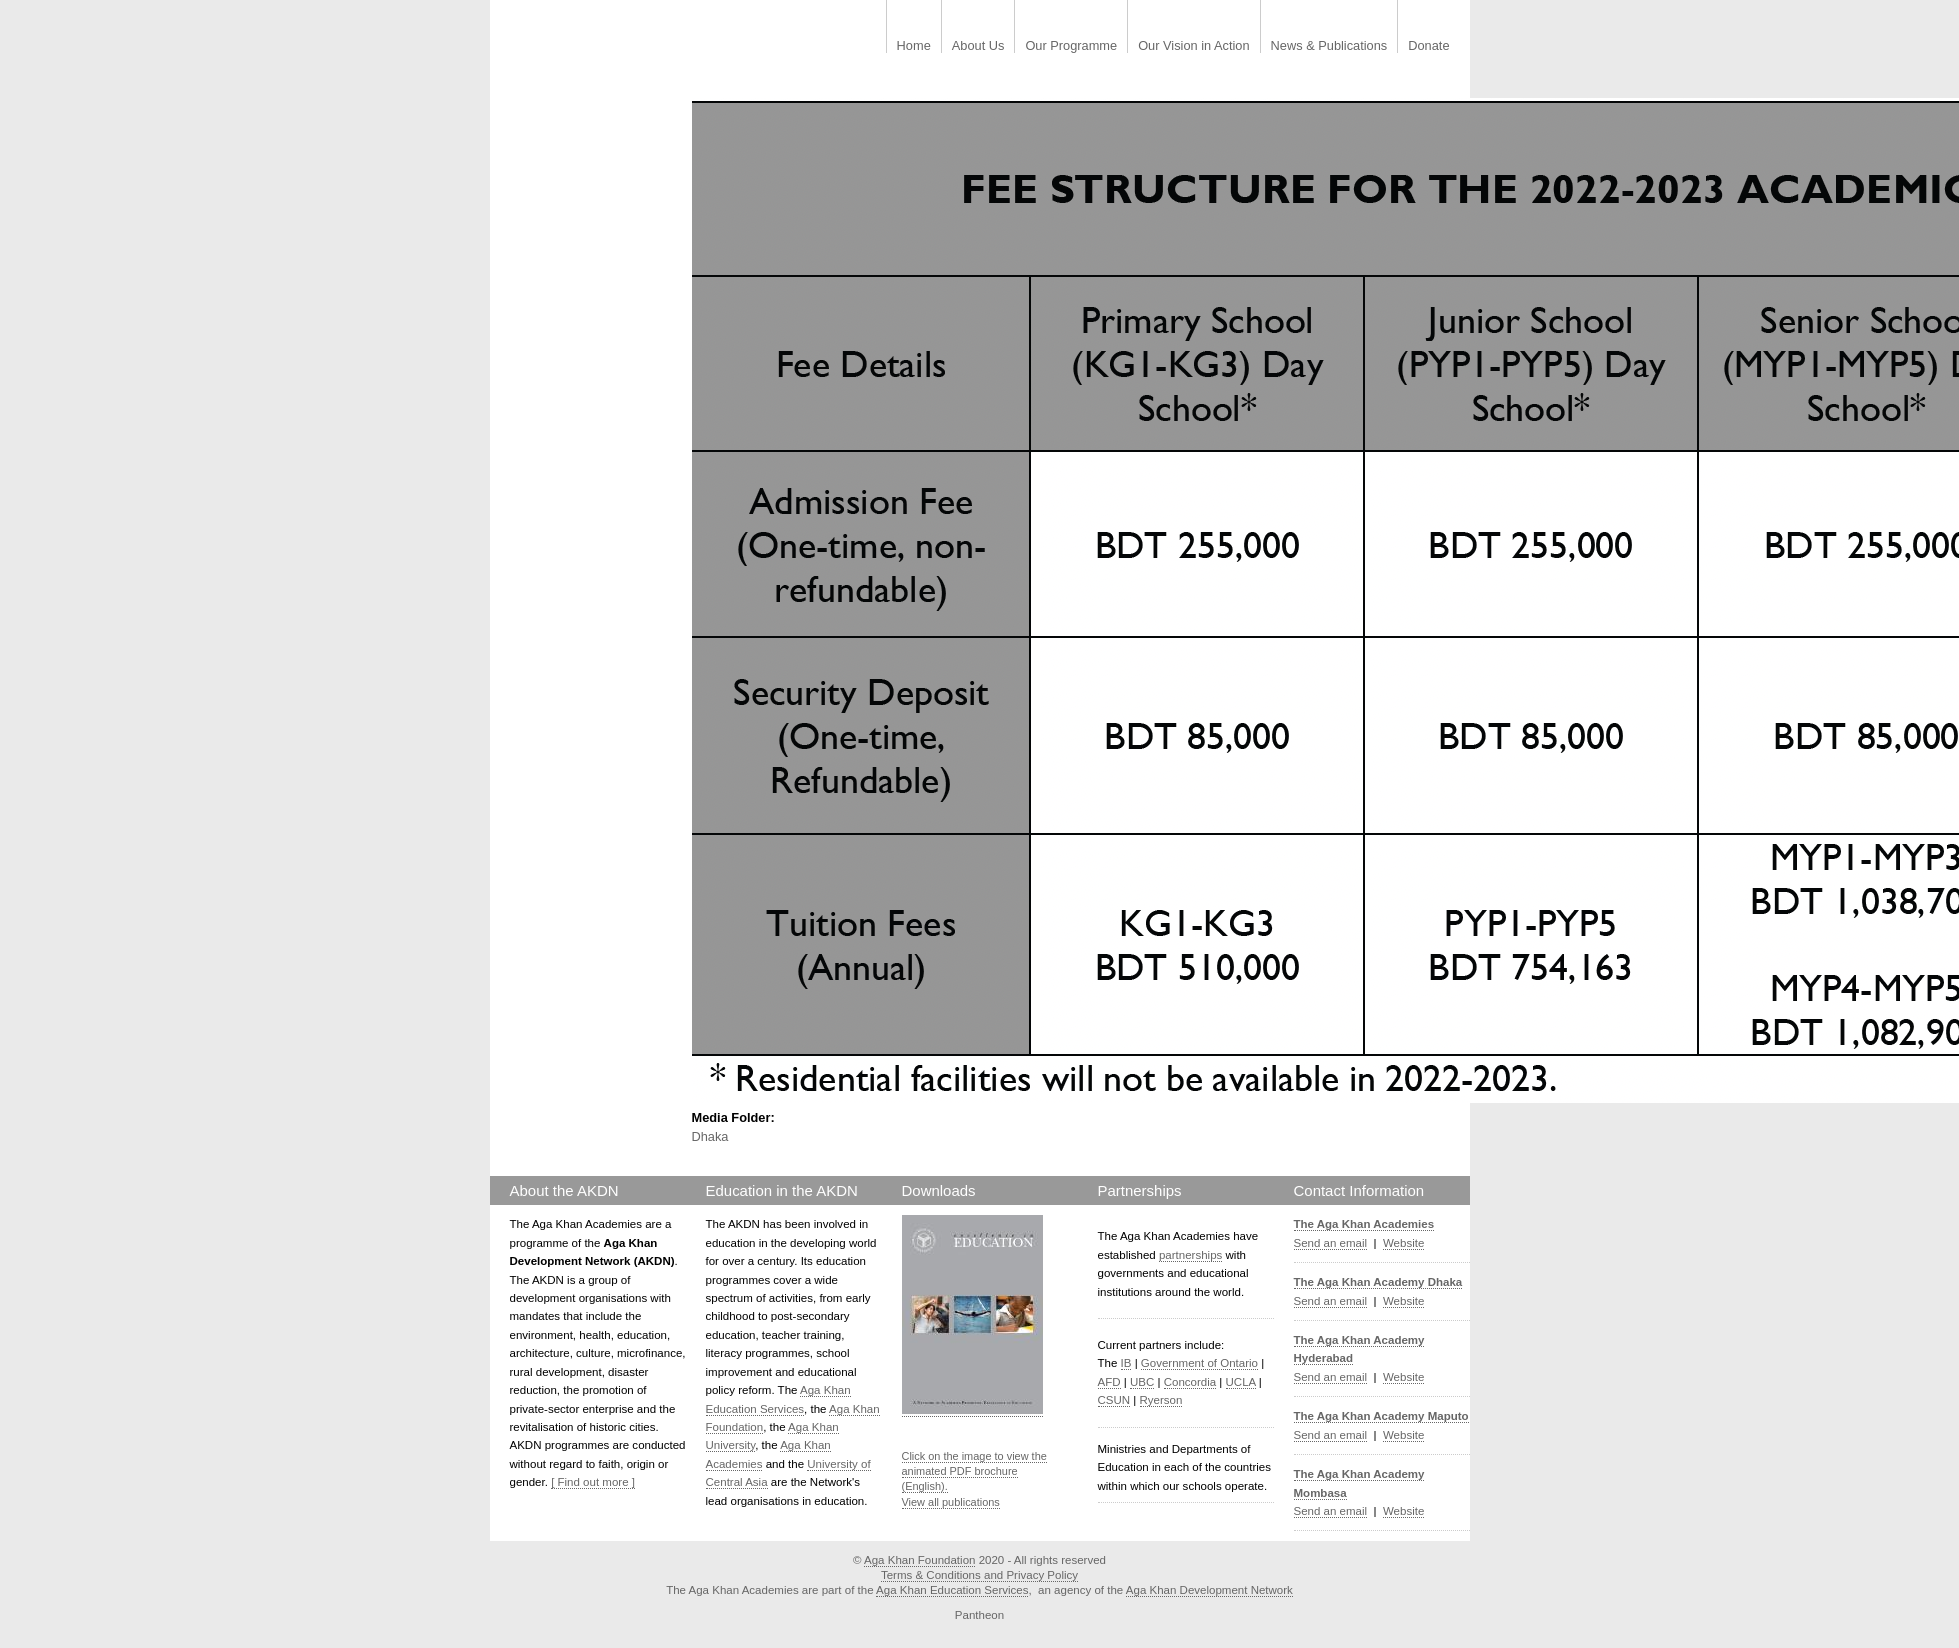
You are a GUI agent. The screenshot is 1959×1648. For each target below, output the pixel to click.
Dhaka (710, 1136)
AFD (1109, 1382)
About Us (978, 46)
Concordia (1190, 1382)
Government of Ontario (1199, 1363)
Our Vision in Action (1193, 46)
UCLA (1241, 1382)
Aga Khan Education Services (952, 1590)
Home (914, 46)
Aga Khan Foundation (919, 1560)
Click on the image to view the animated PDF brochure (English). (974, 1471)
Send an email (1331, 1243)
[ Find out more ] (593, 1482)
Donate (1428, 46)
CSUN (1114, 1400)
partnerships (1190, 1255)
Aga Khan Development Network (1209, 1590)
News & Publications (1329, 46)
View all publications (951, 1502)
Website (1403, 1243)
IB (1126, 1363)
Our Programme (1071, 46)
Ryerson (1161, 1400)
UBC (1142, 1382)
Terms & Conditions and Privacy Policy (979, 1575)
